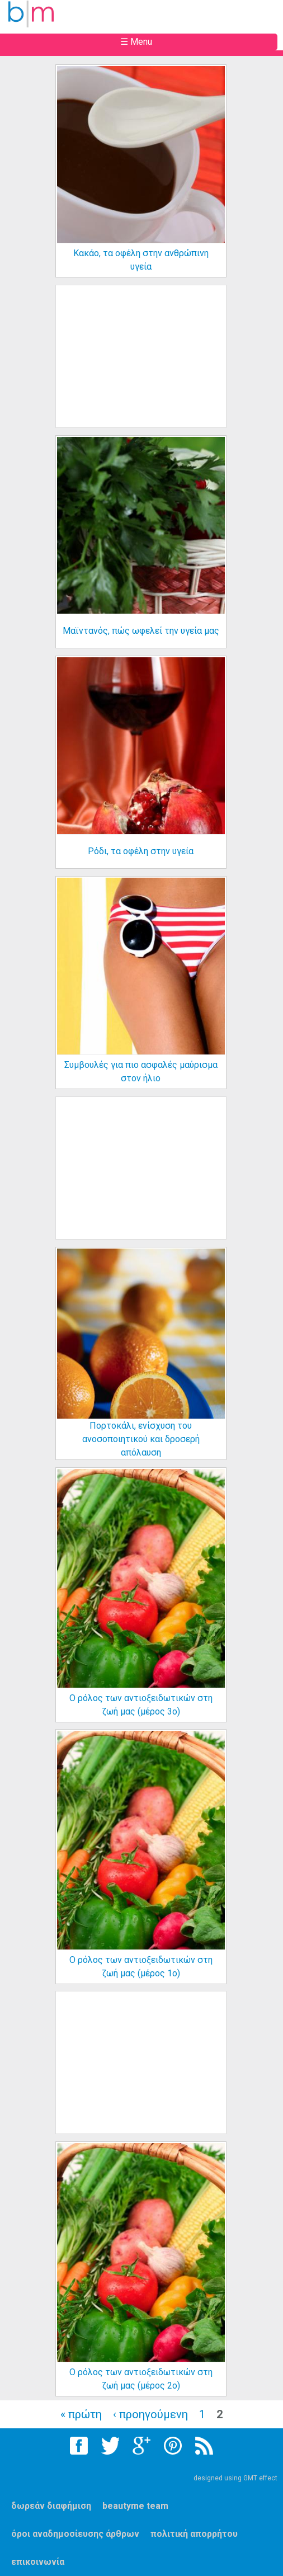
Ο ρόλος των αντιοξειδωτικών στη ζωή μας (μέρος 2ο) (141, 2379)
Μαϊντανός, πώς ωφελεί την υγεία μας (141, 630)
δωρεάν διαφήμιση (51, 2505)
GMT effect (260, 2478)
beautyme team (135, 2505)
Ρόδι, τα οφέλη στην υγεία (141, 851)
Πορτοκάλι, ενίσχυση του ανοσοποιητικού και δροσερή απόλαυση (141, 1439)
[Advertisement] (151, 364)
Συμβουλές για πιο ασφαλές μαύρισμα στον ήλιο (141, 1071)
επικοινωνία (37, 2561)
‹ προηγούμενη (150, 2414)
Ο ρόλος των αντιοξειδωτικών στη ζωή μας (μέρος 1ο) (141, 1967)
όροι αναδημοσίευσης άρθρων (75, 2533)
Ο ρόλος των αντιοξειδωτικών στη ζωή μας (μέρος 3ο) (141, 1705)
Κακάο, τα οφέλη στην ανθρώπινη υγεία (141, 260)
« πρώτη (81, 2414)
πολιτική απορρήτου (194, 2533)
